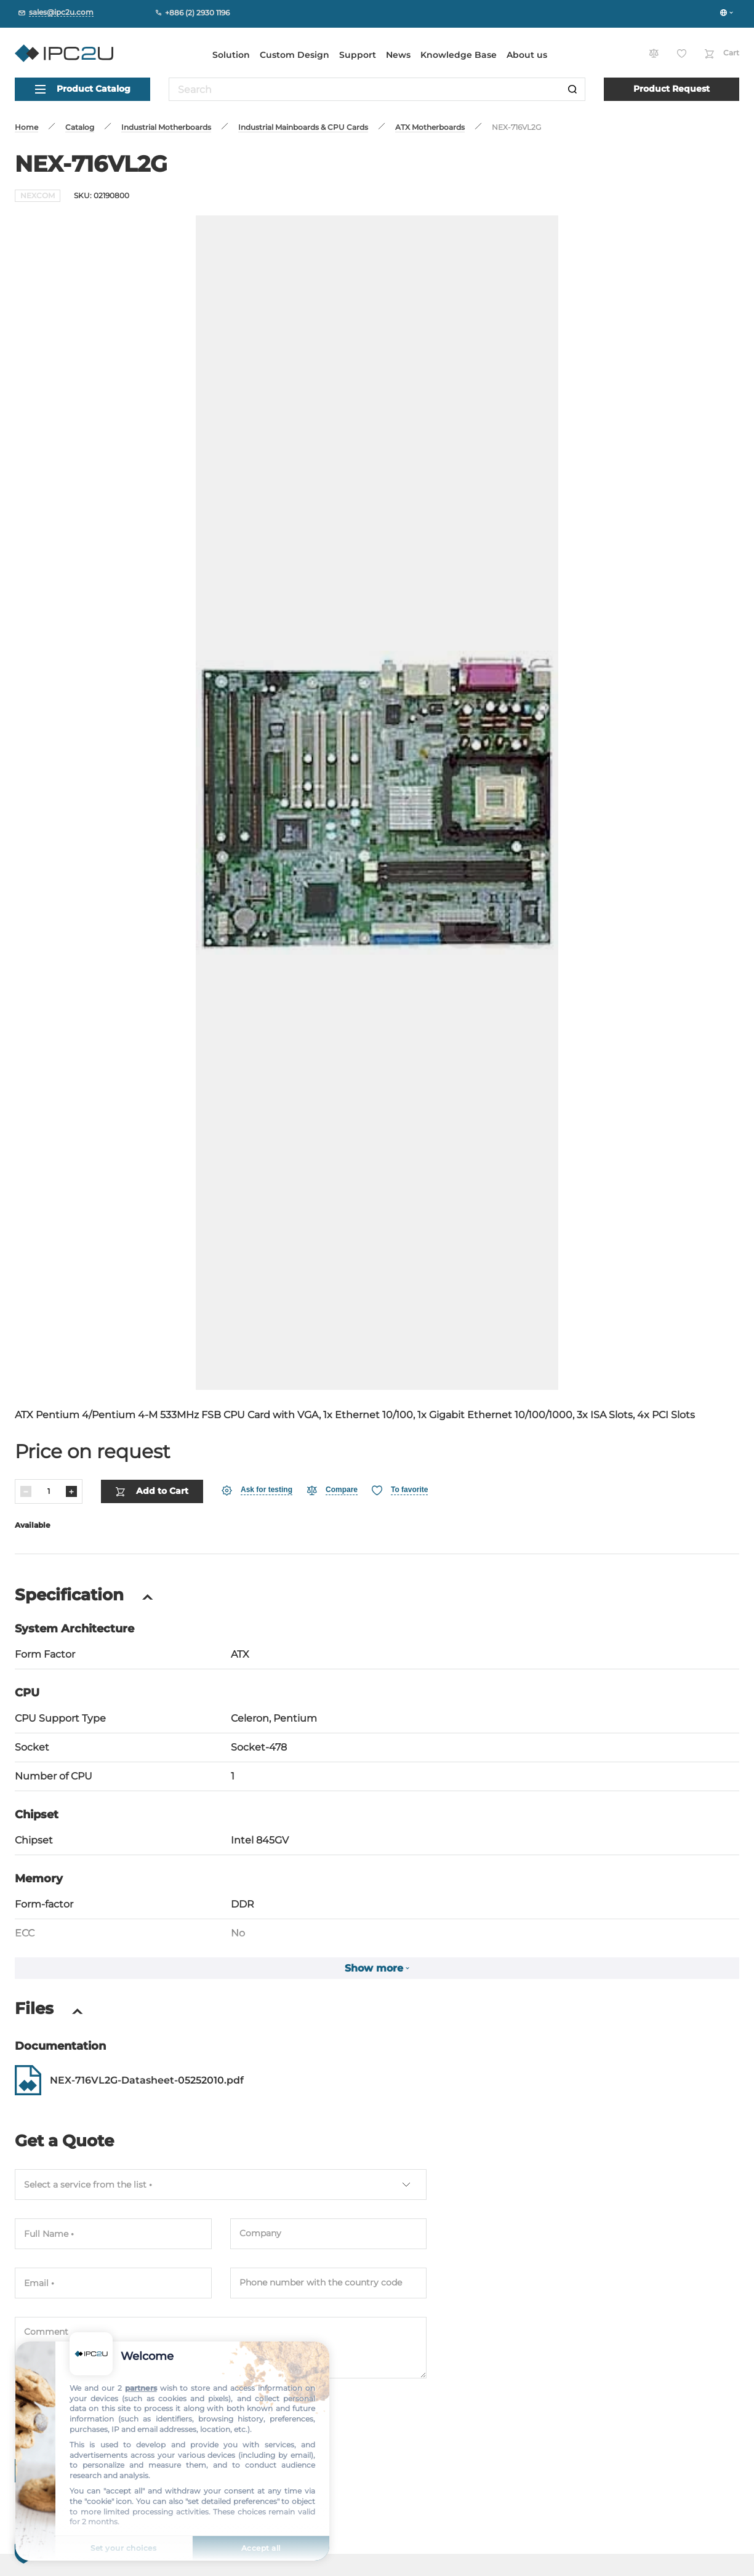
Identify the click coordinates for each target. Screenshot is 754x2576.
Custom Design (294, 54)
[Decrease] (25, 1491)
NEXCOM (37, 195)
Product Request (671, 88)
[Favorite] (400, 1490)
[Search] (572, 89)
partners (141, 2388)
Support (357, 54)
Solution (231, 54)
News (398, 54)
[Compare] (332, 1490)
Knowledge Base (458, 54)
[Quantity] (48, 1491)
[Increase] (71, 1491)
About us (527, 54)
